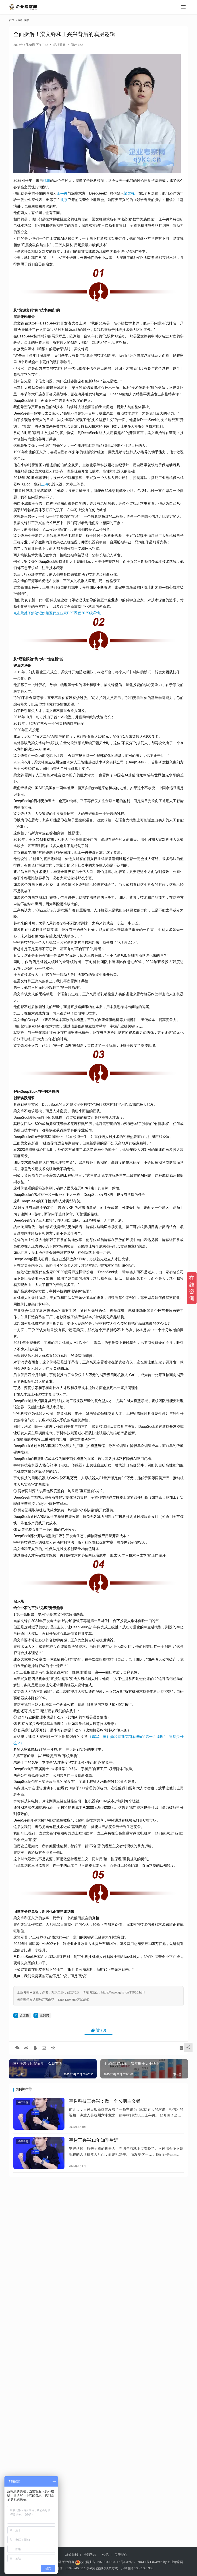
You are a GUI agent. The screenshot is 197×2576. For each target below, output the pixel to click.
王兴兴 (62, 193)
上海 (44, 484)
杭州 (46, 180)
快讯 (105, 2555)
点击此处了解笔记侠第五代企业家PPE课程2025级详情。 (58, 613)
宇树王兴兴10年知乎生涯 (93, 2143)
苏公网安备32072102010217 (100, 2562)
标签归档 (71, 2555)
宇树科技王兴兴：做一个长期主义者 (104, 2101)
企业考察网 (175, 2562)
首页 (11, 20)
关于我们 (121, 2555)
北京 (64, 200)
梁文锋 (129, 193)
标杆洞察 (59, 45)
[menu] (183, 7)
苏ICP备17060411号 (135, 2562)
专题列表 (90, 2555)
